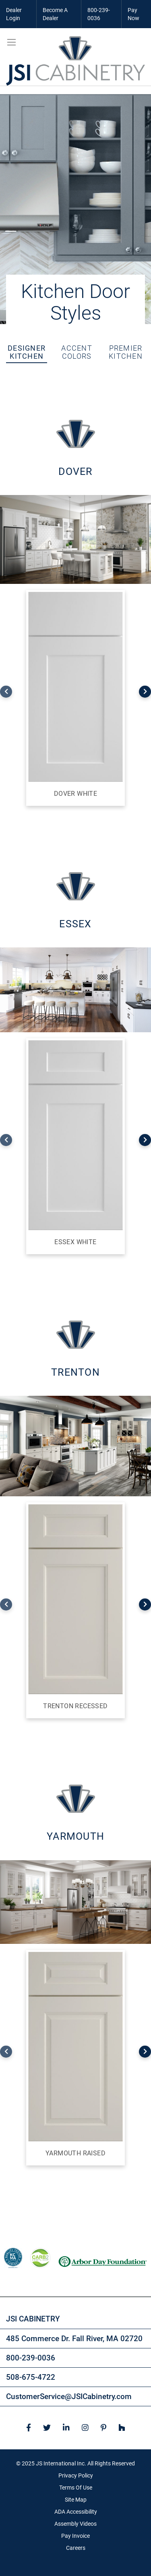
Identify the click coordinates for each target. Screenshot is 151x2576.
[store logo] (75, 61)
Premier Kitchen (126, 352)
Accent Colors (76, 352)
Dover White (75, 793)
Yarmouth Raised (75, 2153)
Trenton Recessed (75, 1706)
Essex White (75, 1242)
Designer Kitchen (27, 352)
